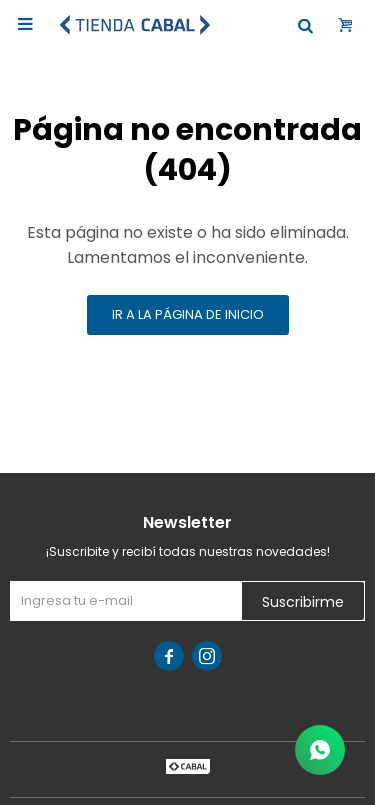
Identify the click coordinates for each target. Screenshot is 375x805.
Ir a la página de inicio (188, 314)
